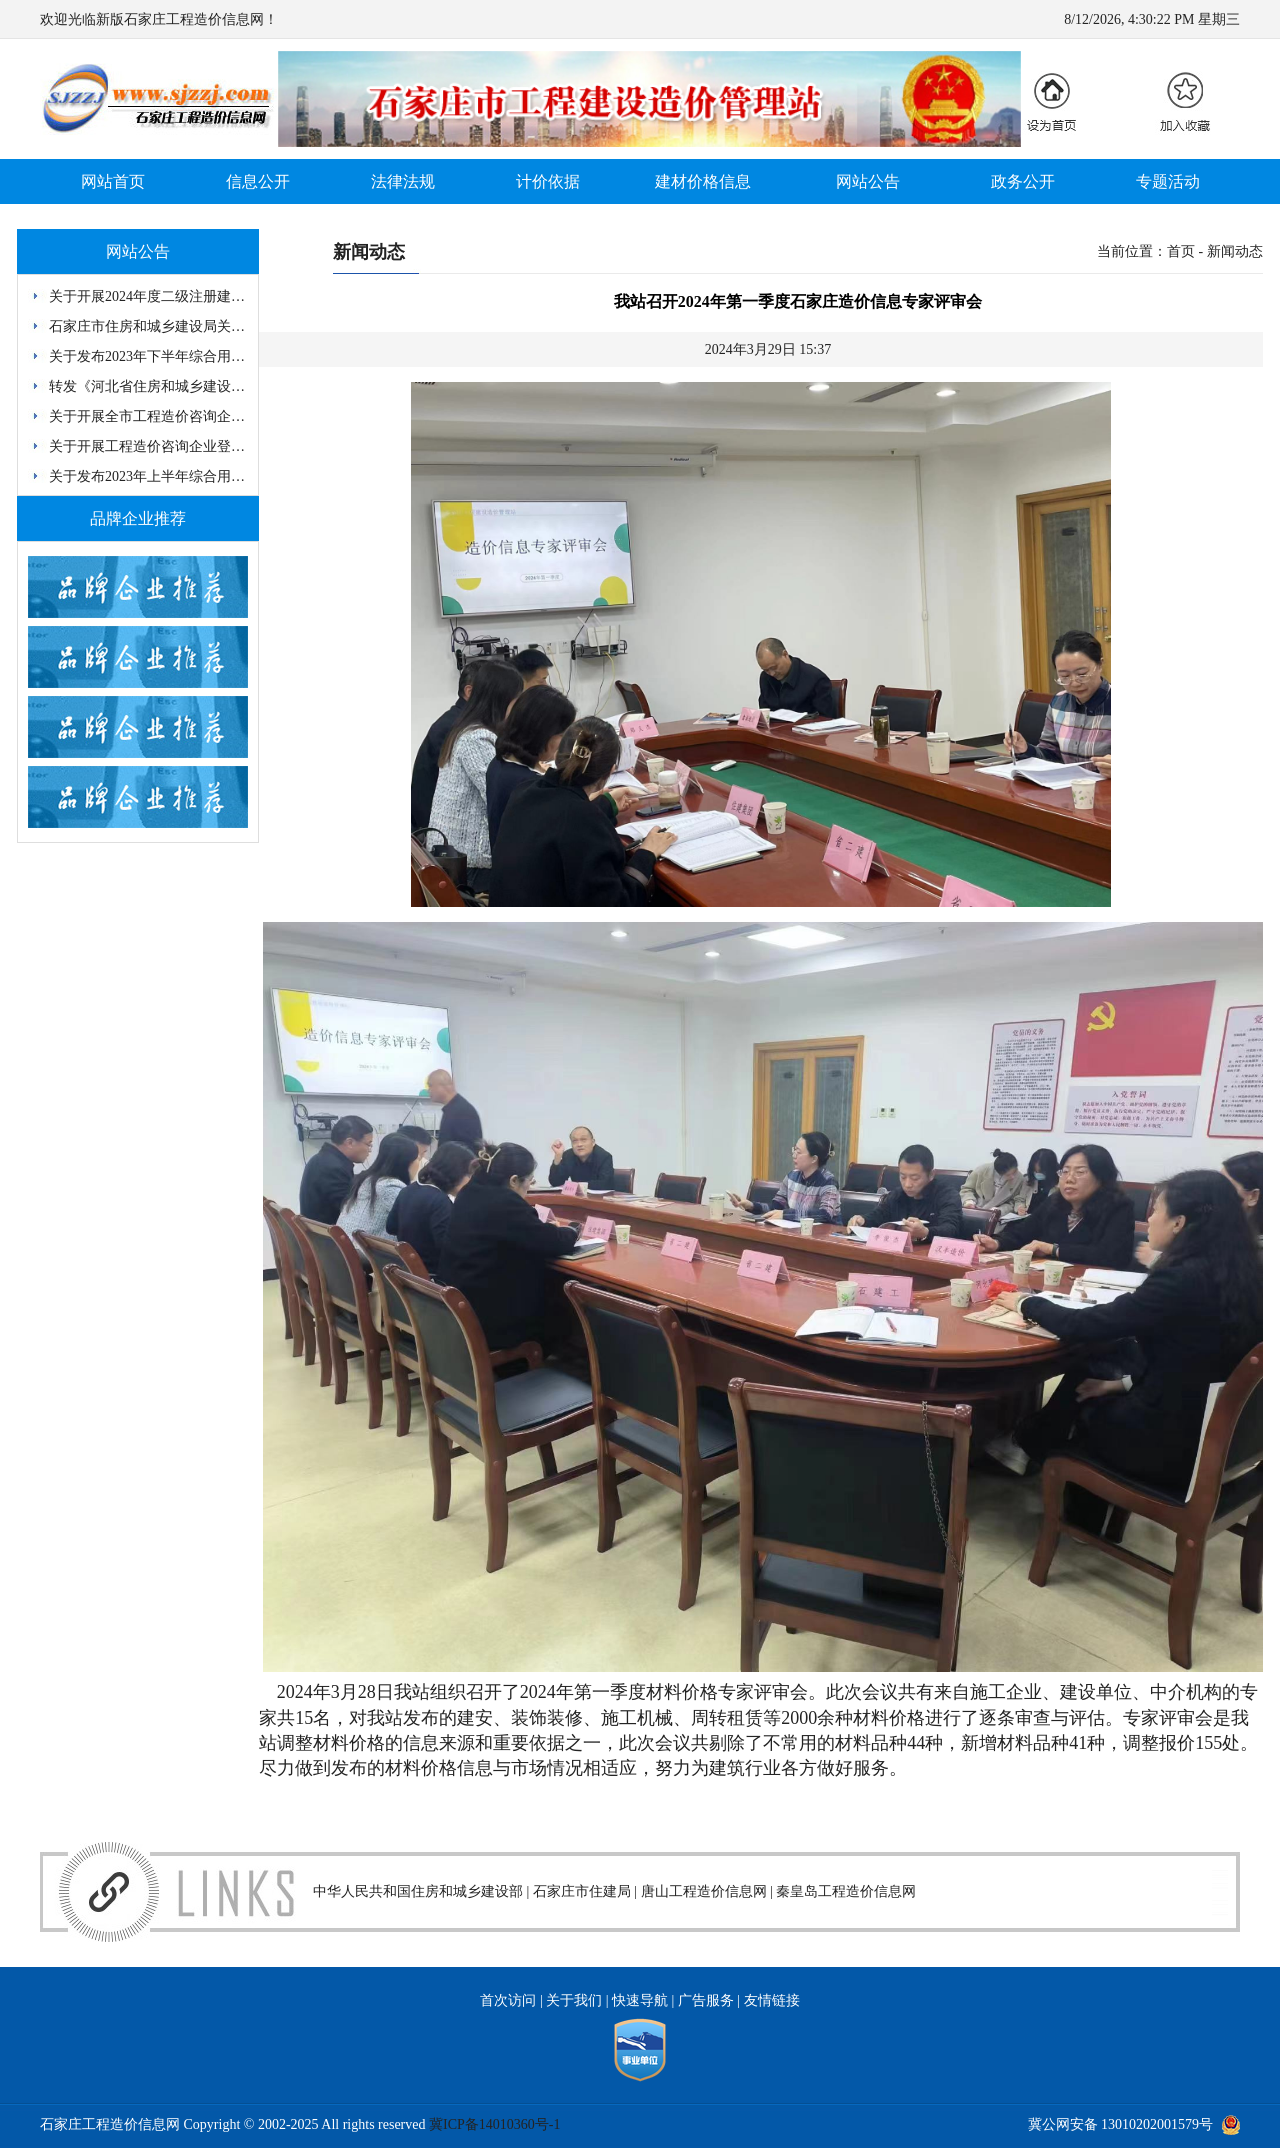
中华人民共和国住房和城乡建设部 (418, 1891)
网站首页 (113, 181)
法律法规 (403, 181)
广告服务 (706, 2000)
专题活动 (1168, 181)
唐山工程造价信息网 (704, 1891)
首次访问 (508, 2000)
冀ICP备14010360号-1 (494, 2124)
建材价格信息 (703, 181)
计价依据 (548, 181)
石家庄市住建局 (582, 1891)
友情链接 (772, 2000)
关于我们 (574, 2000)
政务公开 (1023, 181)
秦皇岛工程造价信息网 (846, 1891)
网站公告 (868, 181)
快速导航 (640, 2000)
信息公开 (258, 181)
